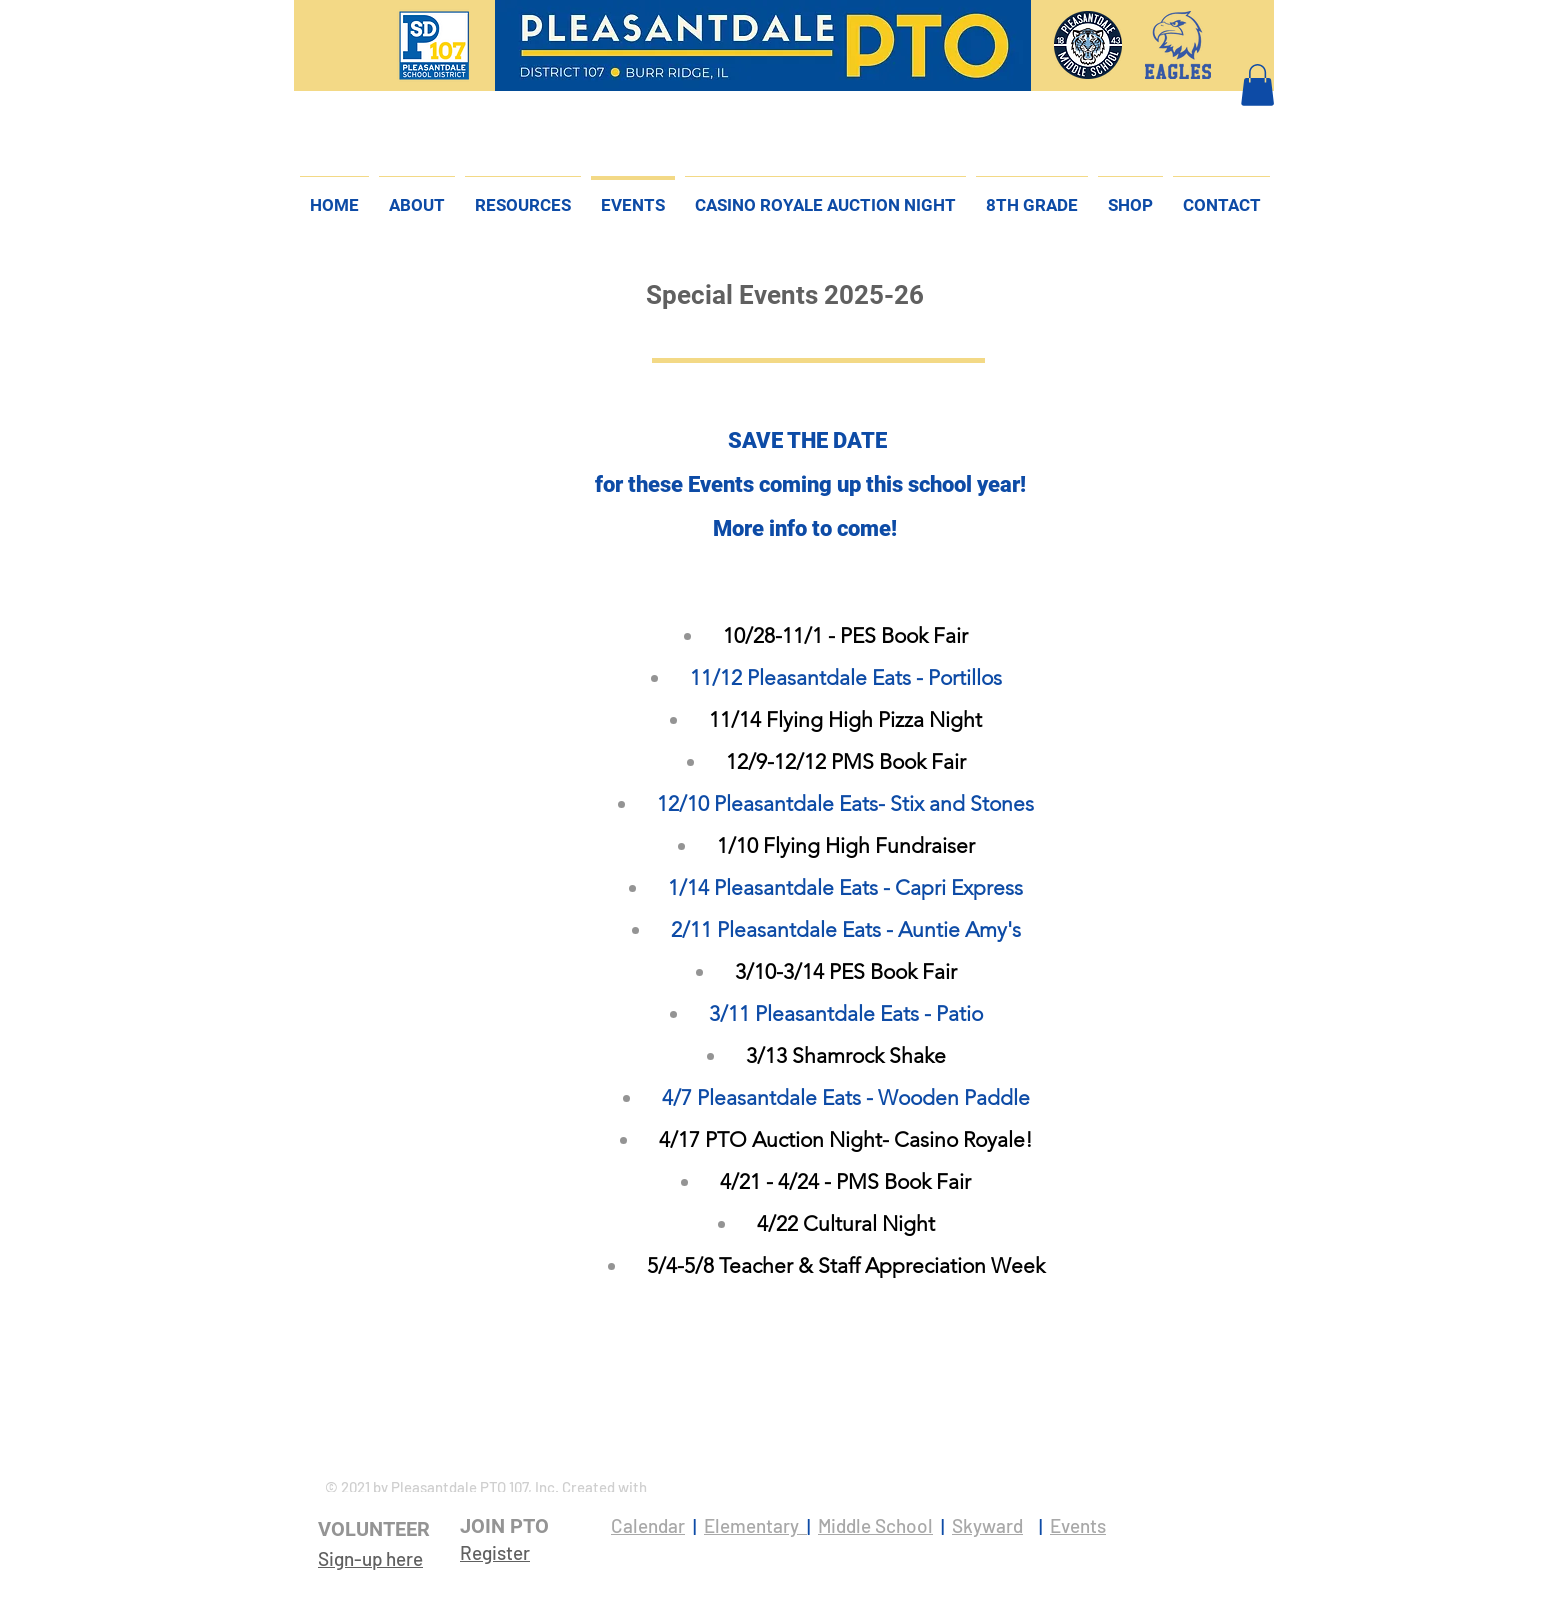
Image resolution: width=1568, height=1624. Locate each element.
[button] (1257, 85)
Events (1078, 1525)
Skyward (987, 1525)
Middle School (875, 1525)
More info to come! (807, 528)
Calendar (648, 1525)
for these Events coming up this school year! (810, 484)
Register (495, 1552)
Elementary (755, 1525)
